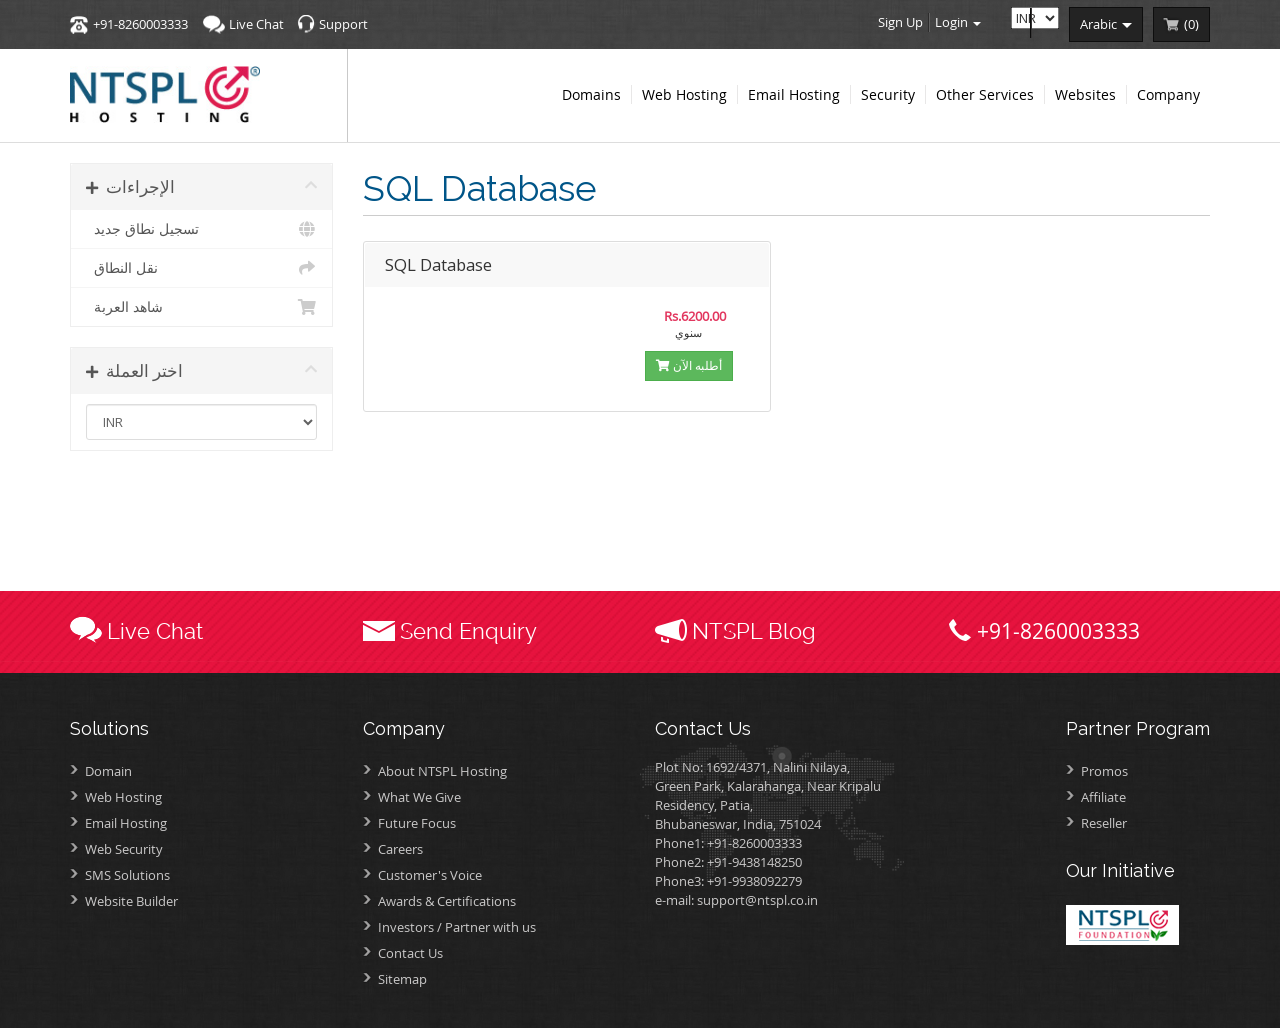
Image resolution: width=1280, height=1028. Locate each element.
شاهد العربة (201, 307)
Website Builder (131, 901)
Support (343, 24)
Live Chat (256, 24)
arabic (1106, 24)
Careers (400, 849)
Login (958, 22)
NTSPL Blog (754, 631)
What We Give (419, 797)
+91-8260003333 (140, 24)
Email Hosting (126, 823)
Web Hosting (123, 797)
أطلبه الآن (689, 365)
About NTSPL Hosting (442, 771)
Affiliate (1103, 797)
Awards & (447, 901)
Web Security (124, 849)
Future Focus (417, 823)
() (1191, 24)
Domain (108, 771)
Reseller (1104, 823)
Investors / (457, 927)
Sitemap (402, 979)
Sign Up (900, 22)
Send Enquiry (468, 631)
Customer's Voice (430, 875)
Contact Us (410, 953)
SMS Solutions (127, 875)
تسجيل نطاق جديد (201, 229)
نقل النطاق (201, 268)
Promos (1104, 771)
